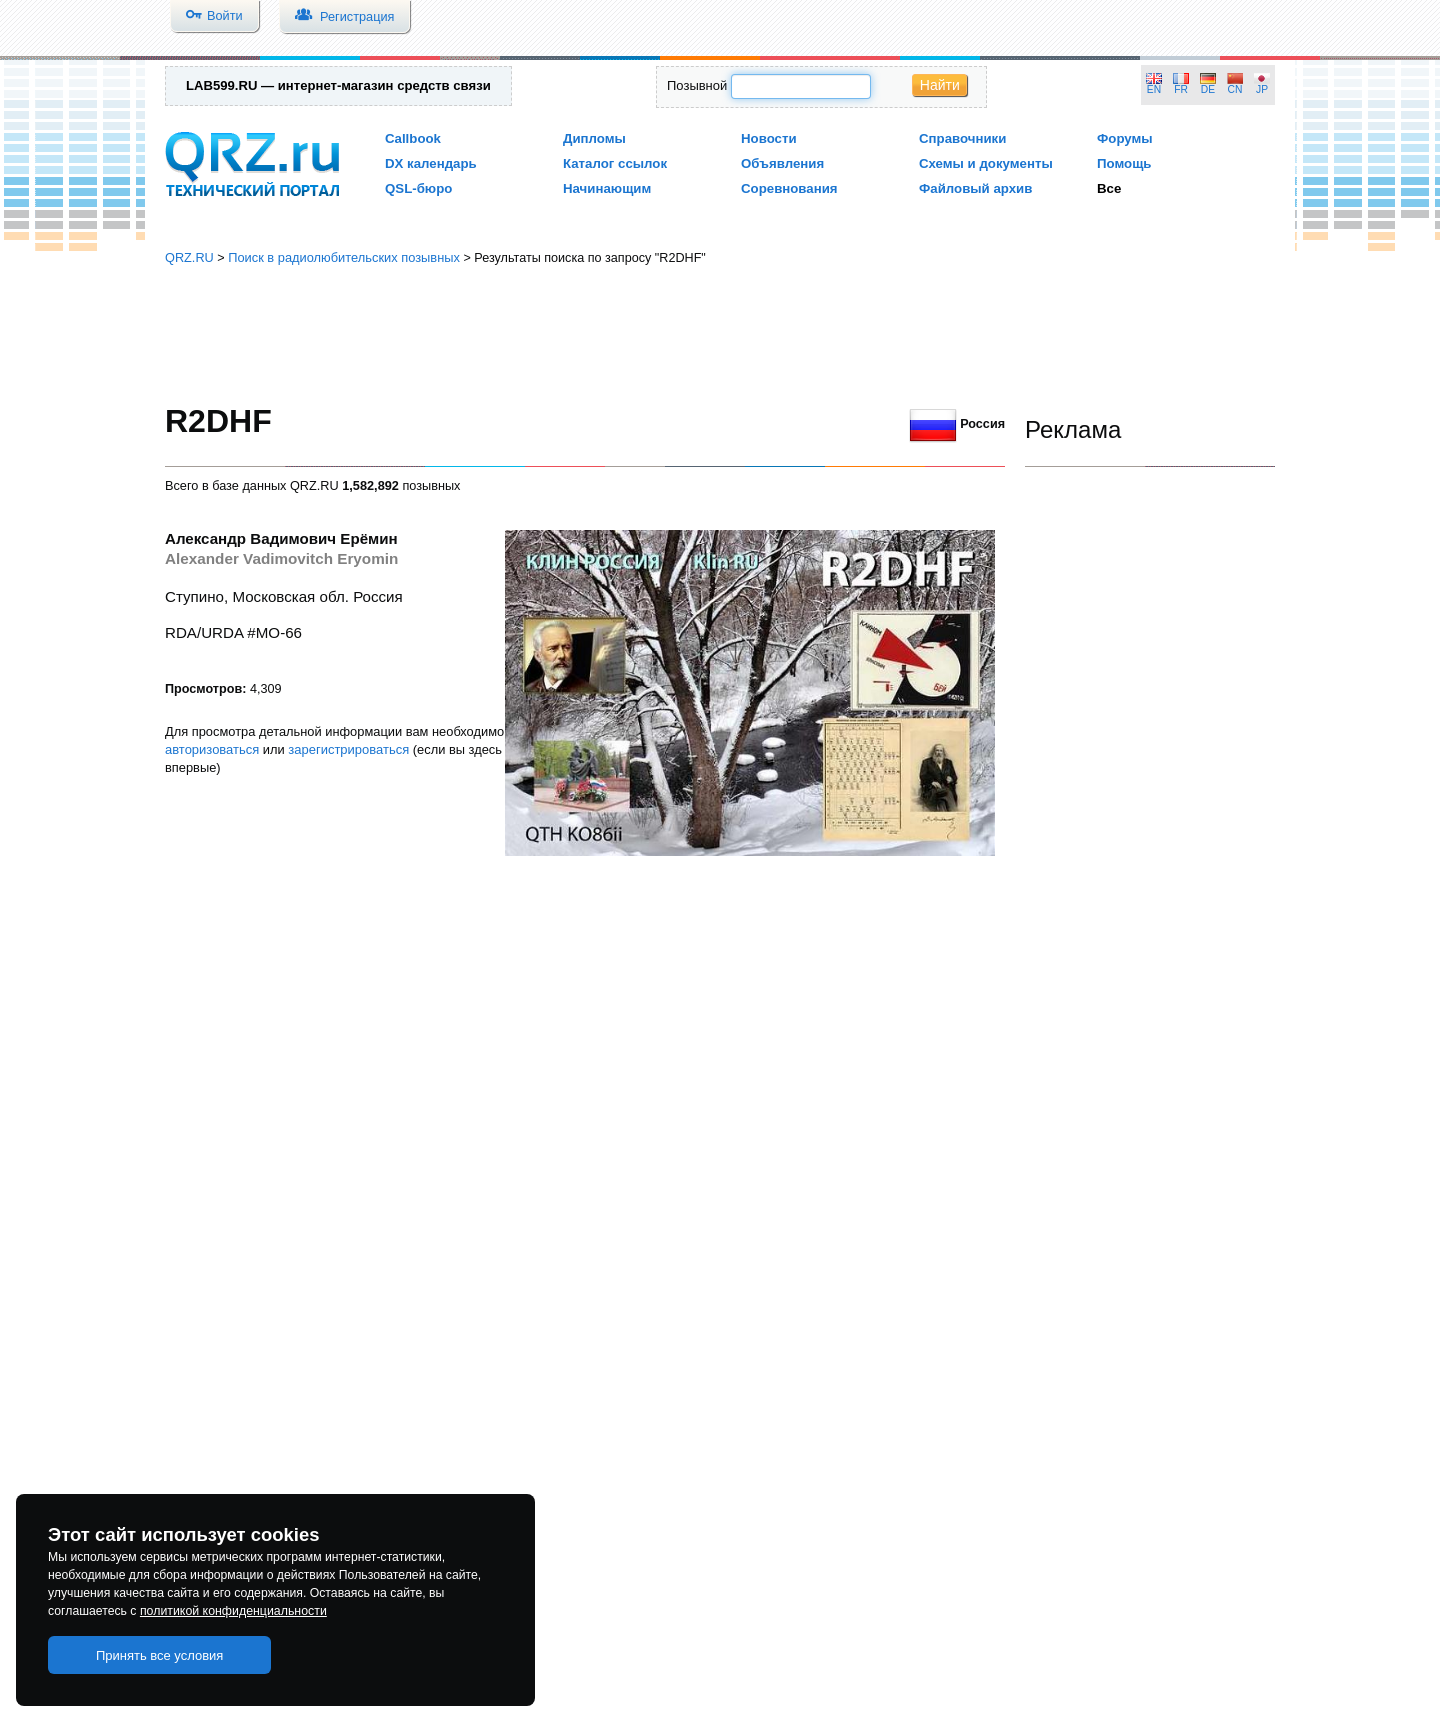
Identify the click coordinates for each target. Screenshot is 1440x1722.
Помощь (1124, 163)
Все (1109, 188)
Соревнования (789, 188)
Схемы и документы (986, 163)
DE (1208, 89)
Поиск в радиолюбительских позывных (344, 257)
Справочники (962, 138)
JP (1262, 89)
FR (1181, 89)
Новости (769, 138)
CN (1235, 89)
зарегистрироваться (348, 749)
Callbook (413, 138)
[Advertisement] (720, 335)
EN (1154, 89)
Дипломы (594, 138)
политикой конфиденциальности (233, 1611)
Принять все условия (160, 1655)
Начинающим (607, 188)
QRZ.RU (189, 257)
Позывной (697, 85)
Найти (940, 85)
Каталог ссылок (615, 163)
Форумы (1125, 138)
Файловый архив (975, 188)
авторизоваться (212, 749)
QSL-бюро (418, 188)
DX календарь (431, 163)
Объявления (782, 163)
